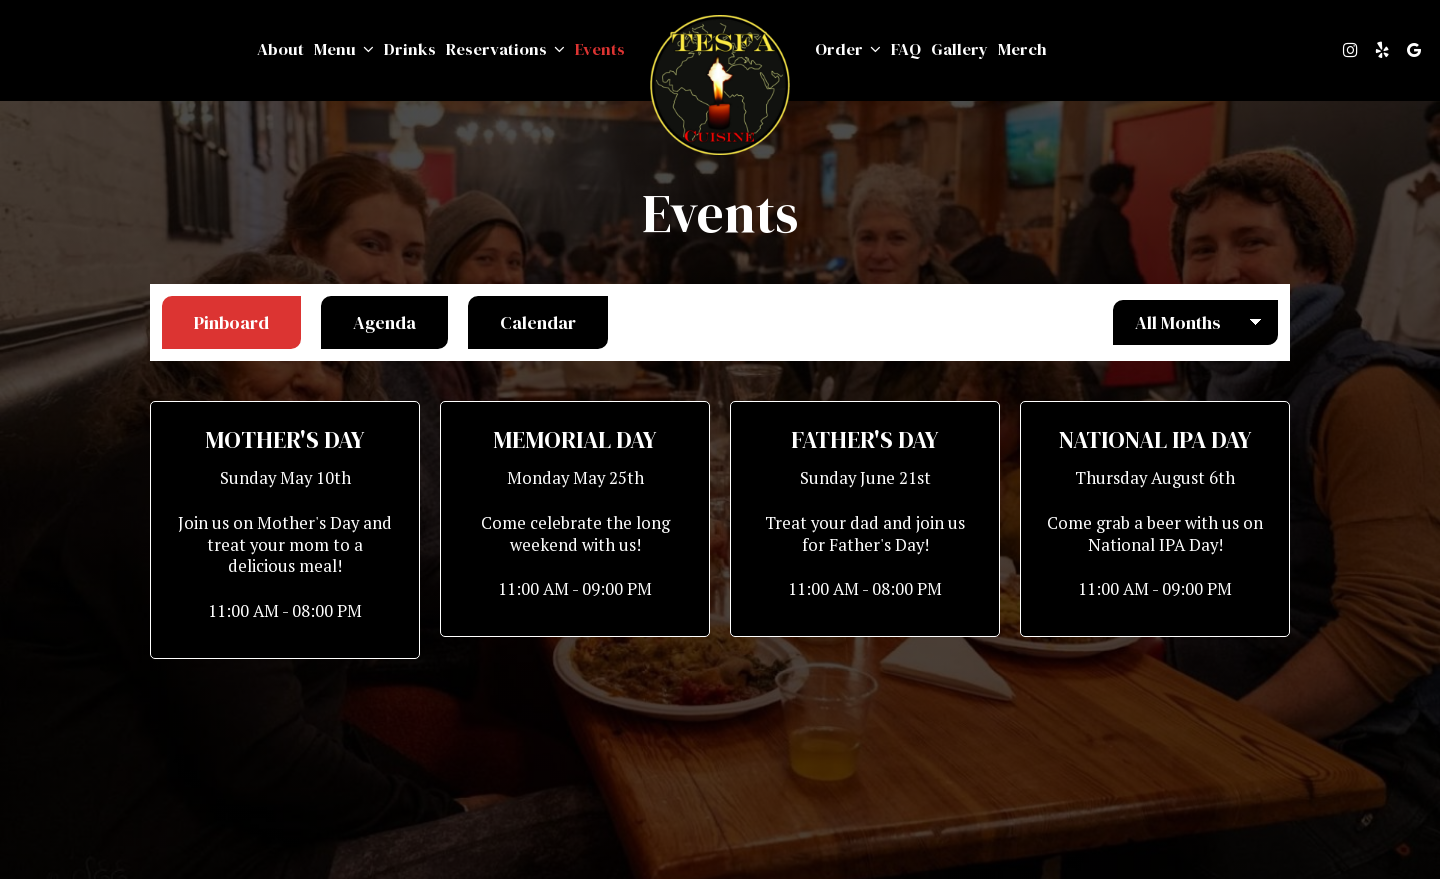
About (280, 50)
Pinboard (215, 322)
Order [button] (848, 50)
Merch (1022, 50)
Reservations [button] (505, 50)
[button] (285, 530)
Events (600, 50)
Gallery (959, 50)
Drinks (410, 50)
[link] (720, 85)
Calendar (522, 322)
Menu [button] (344, 50)
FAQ (906, 50)
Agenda (368, 322)
